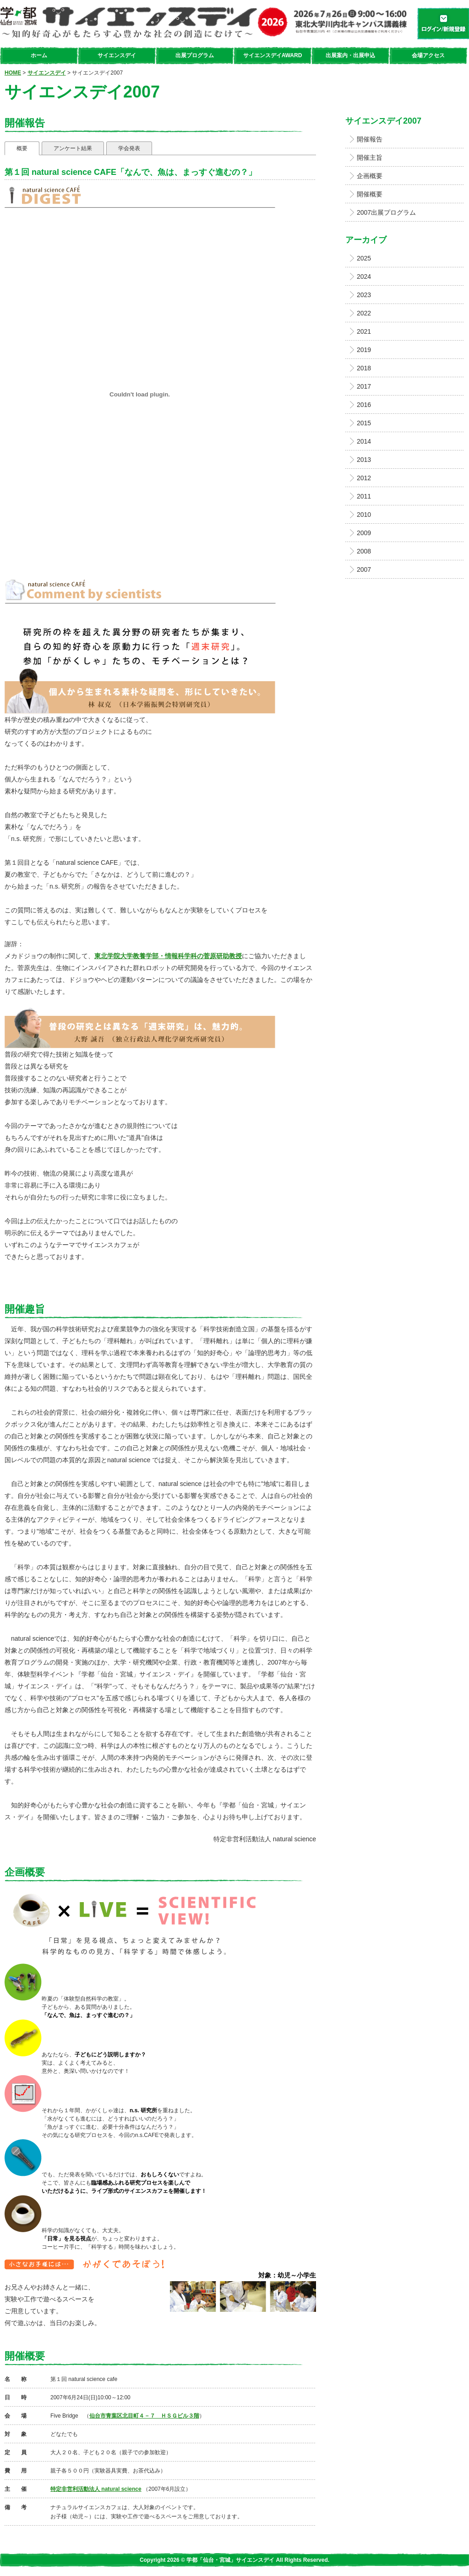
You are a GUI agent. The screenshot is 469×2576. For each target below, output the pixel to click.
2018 (364, 368)
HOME (13, 73)
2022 (364, 313)
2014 (364, 441)
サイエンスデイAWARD (272, 55)
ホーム (39, 55)
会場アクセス (428, 55)
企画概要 (369, 175)
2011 (364, 496)
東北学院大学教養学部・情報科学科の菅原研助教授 (168, 956)
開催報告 (369, 139)
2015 (364, 423)
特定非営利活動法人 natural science (96, 2489)
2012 (364, 478)
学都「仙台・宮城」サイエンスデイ (205, 23)
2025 (364, 258)
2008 (364, 551)
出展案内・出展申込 (350, 55)
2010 (364, 514)
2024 (364, 276)
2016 (364, 404)
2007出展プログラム (386, 212)
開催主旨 (369, 157)
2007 (364, 569)
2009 (364, 533)
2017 (364, 386)
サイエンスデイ (117, 55)
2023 (364, 294)
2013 (364, 459)
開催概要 (369, 194)
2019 (364, 349)
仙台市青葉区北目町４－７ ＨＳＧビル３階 (144, 2416)
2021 (364, 331)
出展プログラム (194, 55)
